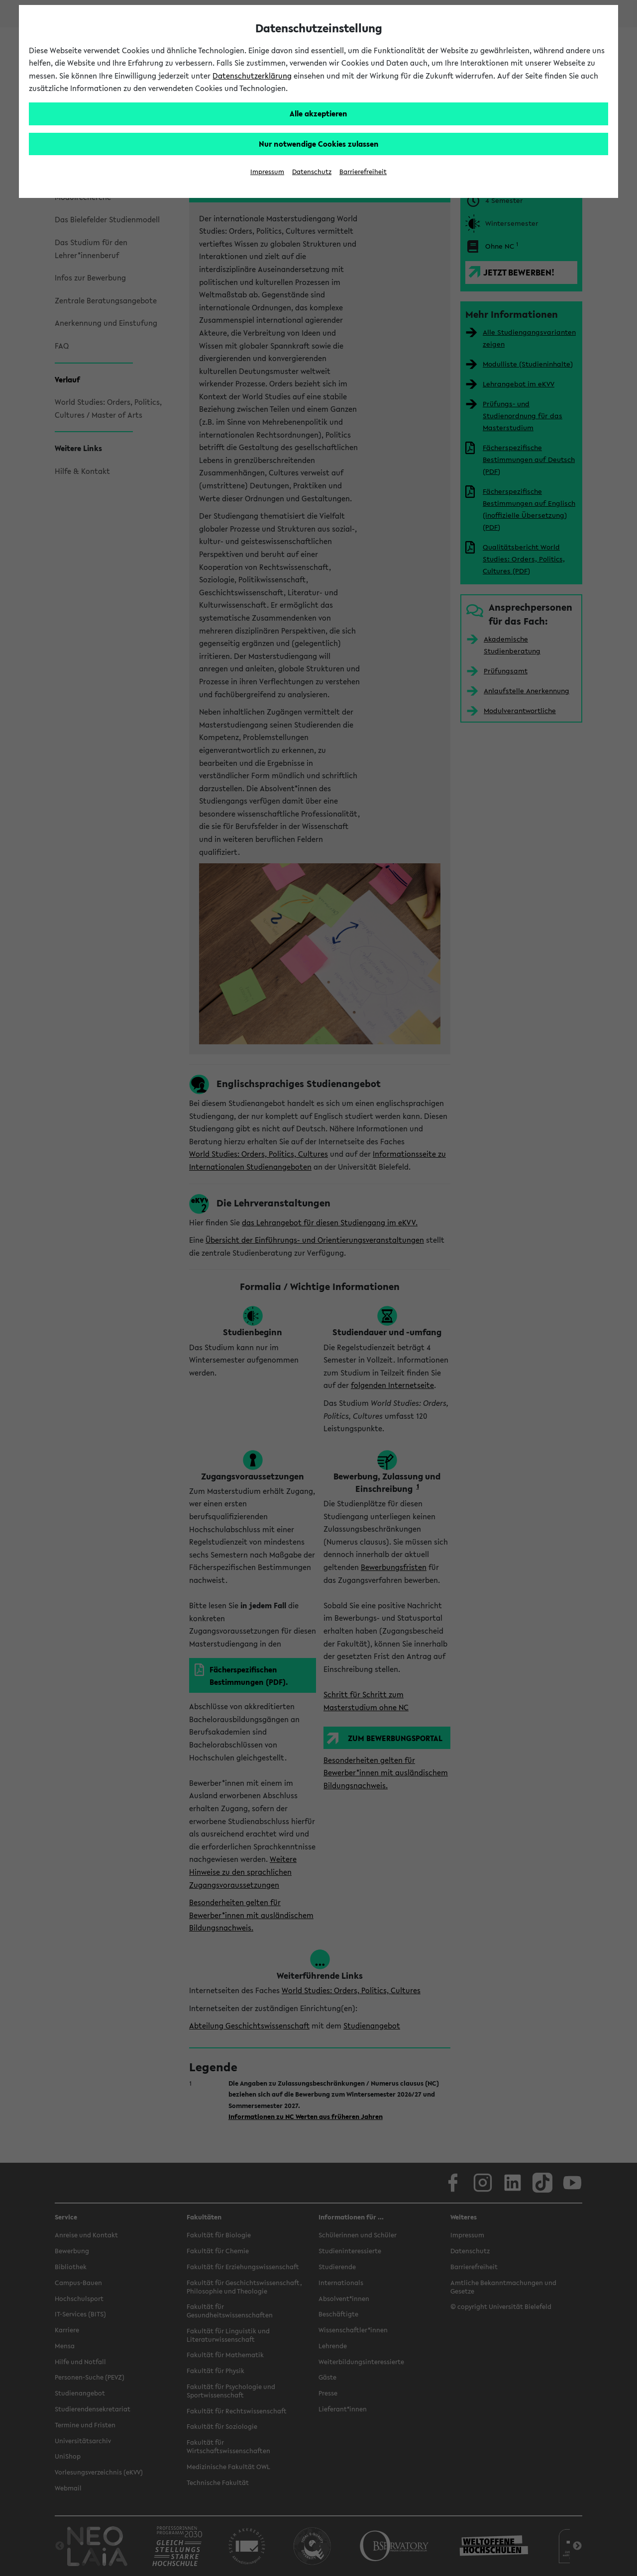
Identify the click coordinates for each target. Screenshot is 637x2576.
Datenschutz (311, 172)
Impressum (267, 172)
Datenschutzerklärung (252, 75)
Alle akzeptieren (318, 113)
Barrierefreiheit (363, 172)
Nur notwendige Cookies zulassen (319, 143)
